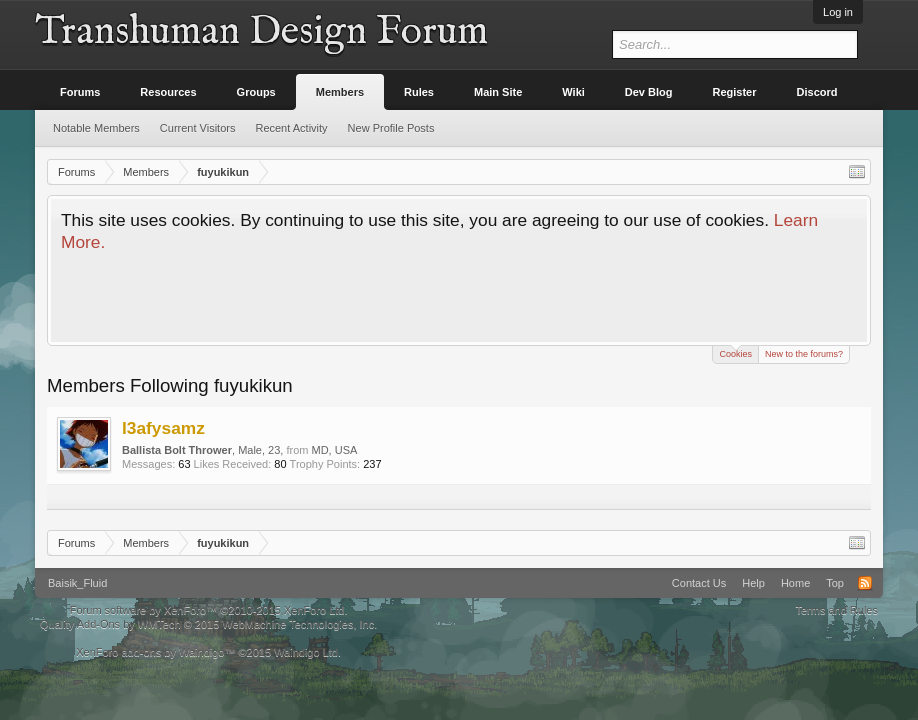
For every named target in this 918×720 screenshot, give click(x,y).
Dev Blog (649, 92)
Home (795, 583)
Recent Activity (291, 128)
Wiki (573, 92)
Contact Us (699, 583)
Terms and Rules (836, 610)
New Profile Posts (391, 128)
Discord (817, 92)
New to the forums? (804, 354)
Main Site (498, 92)
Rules (419, 92)
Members (340, 92)
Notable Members (96, 128)
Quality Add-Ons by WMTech (208, 624)
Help (753, 583)
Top (835, 583)
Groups (256, 92)
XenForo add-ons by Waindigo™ (155, 652)
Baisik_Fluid (77, 583)
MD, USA (335, 450)
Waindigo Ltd (306, 652)
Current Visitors (198, 128)
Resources (168, 92)
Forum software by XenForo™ (209, 610)
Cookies (735, 352)
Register (735, 92)
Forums (80, 92)
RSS (865, 583)
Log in (838, 12)
